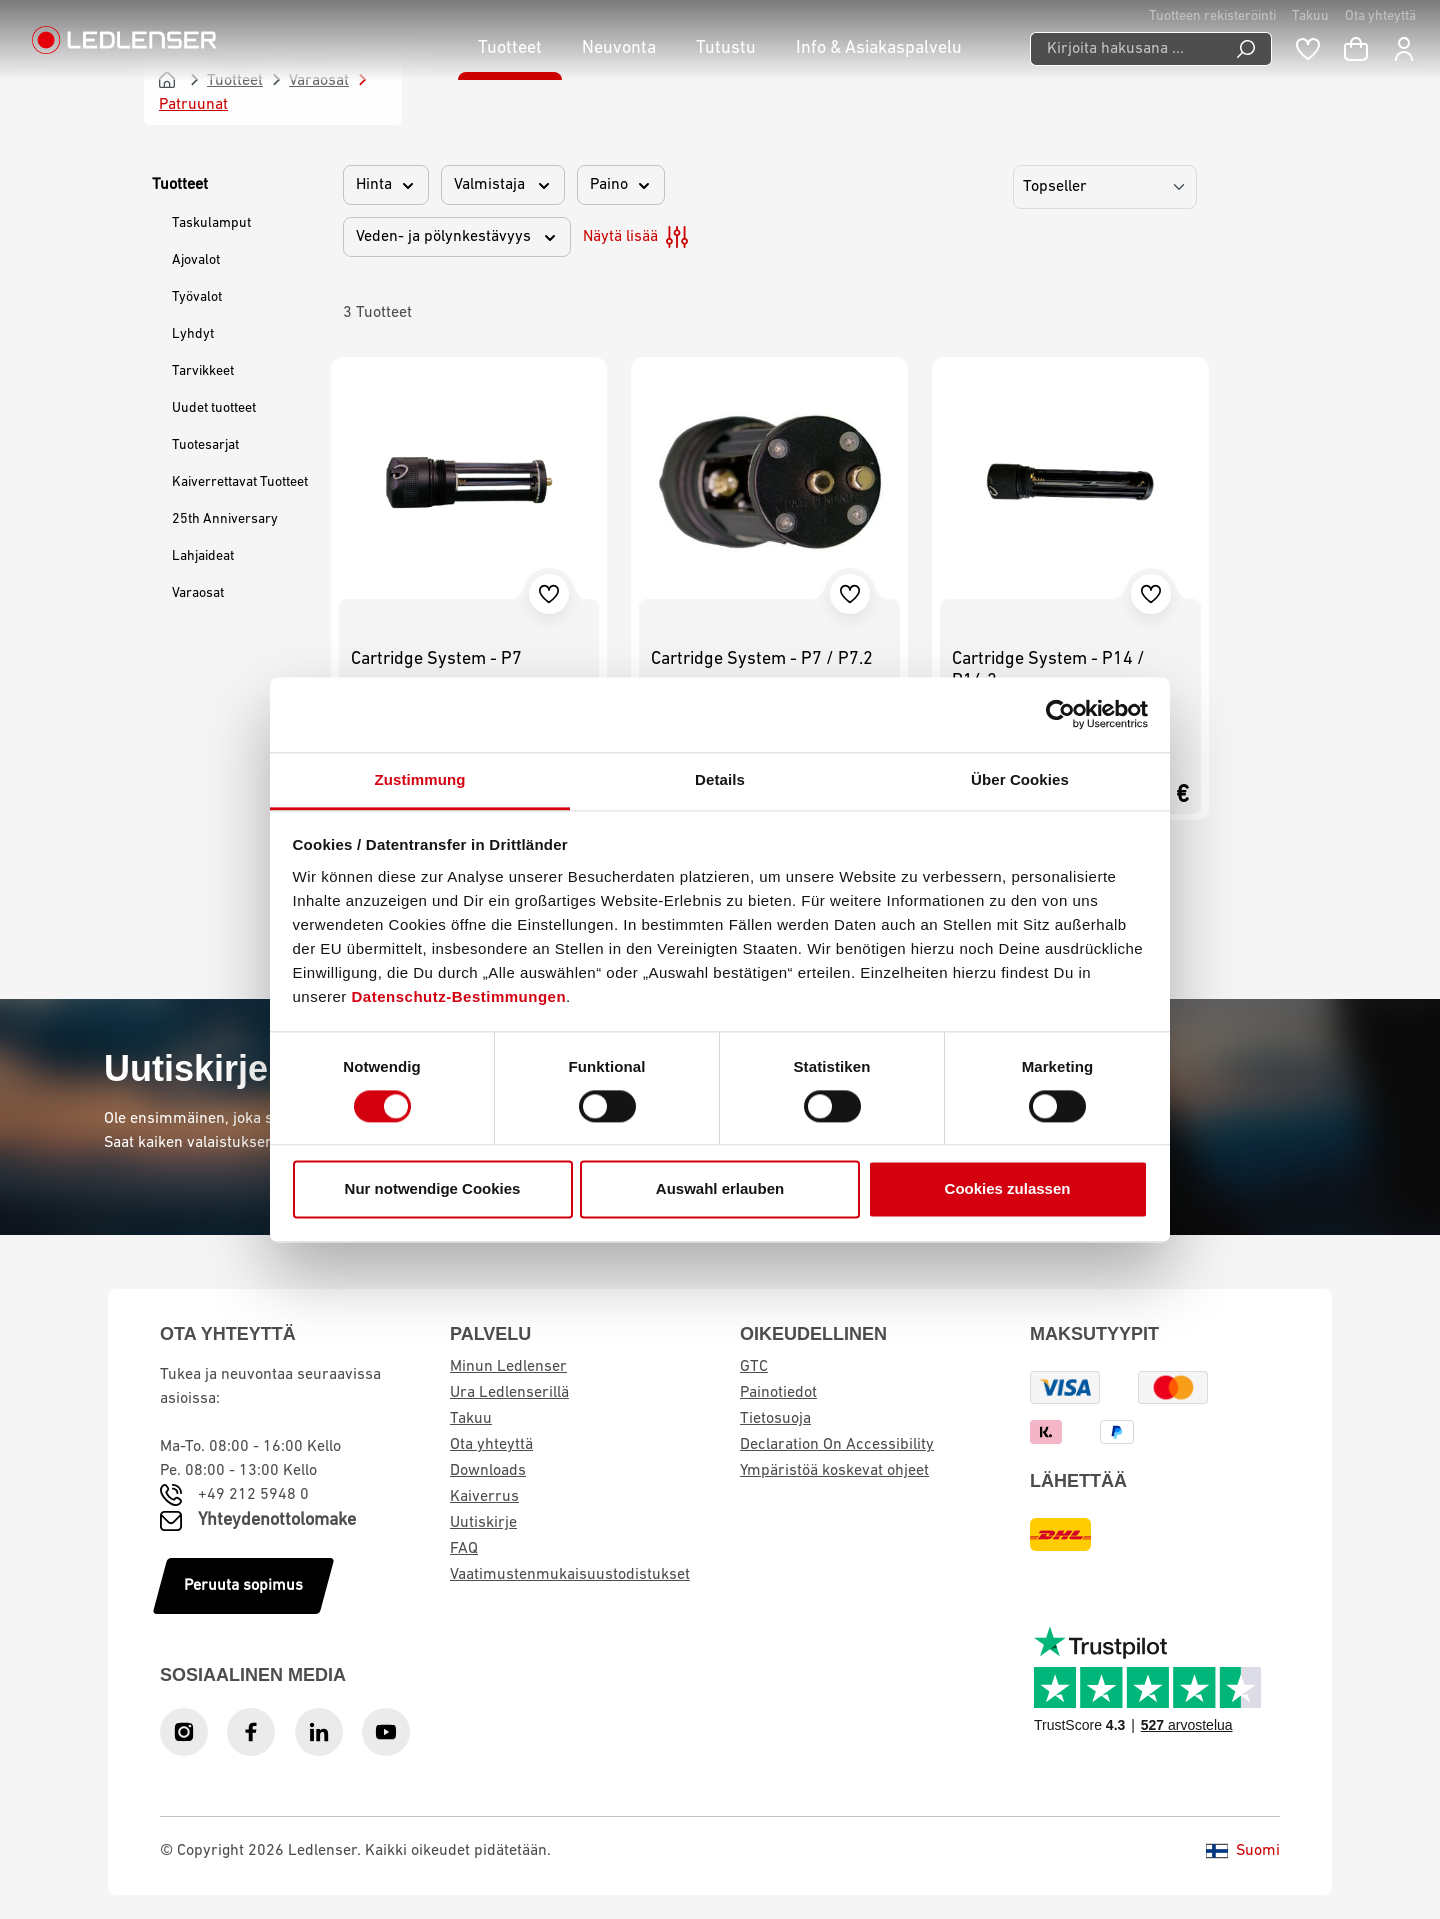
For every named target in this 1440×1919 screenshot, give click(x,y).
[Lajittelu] (1105, 187)
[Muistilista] (1308, 49)
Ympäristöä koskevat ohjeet (834, 1471)
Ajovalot (196, 260)
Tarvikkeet (203, 371)
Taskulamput (211, 223)
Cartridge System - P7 (436, 659)
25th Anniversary (225, 519)
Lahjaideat (203, 556)
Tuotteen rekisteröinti (1212, 16)
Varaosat (198, 593)
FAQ (464, 1549)
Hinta (386, 185)
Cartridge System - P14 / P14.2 (1048, 670)
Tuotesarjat (205, 445)
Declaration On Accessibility (837, 1445)
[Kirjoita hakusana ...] (1125, 49)
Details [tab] (720, 779)
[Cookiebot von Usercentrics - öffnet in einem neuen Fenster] (1060, 714)
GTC (754, 1367)
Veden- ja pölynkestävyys (457, 237)
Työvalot (197, 297)
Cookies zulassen (1008, 1189)
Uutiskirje (483, 1523)
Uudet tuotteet (214, 408)
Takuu (1310, 16)
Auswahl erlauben (720, 1189)
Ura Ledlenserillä (509, 1393)
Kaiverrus (484, 1497)
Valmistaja (503, 185)
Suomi (1243, 1851)
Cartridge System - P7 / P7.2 (762, 659)
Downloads (488, 1471)
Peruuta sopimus (243, 1586)
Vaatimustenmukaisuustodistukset (570, 1575)
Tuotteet (180, 185)
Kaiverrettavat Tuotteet (240, 482)
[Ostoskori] (1356, 49)
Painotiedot (778, 1393)
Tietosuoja (775, 1419)
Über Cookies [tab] (1020, 779)
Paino (621, 185)
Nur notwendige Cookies (433, 1189)
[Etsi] (1246, 49)
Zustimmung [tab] (420, 779)
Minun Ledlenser (508, 1367)
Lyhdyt (193, 334)
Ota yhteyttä (1380, 16)
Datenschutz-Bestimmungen (459, 996)
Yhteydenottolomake (277, 1520)
